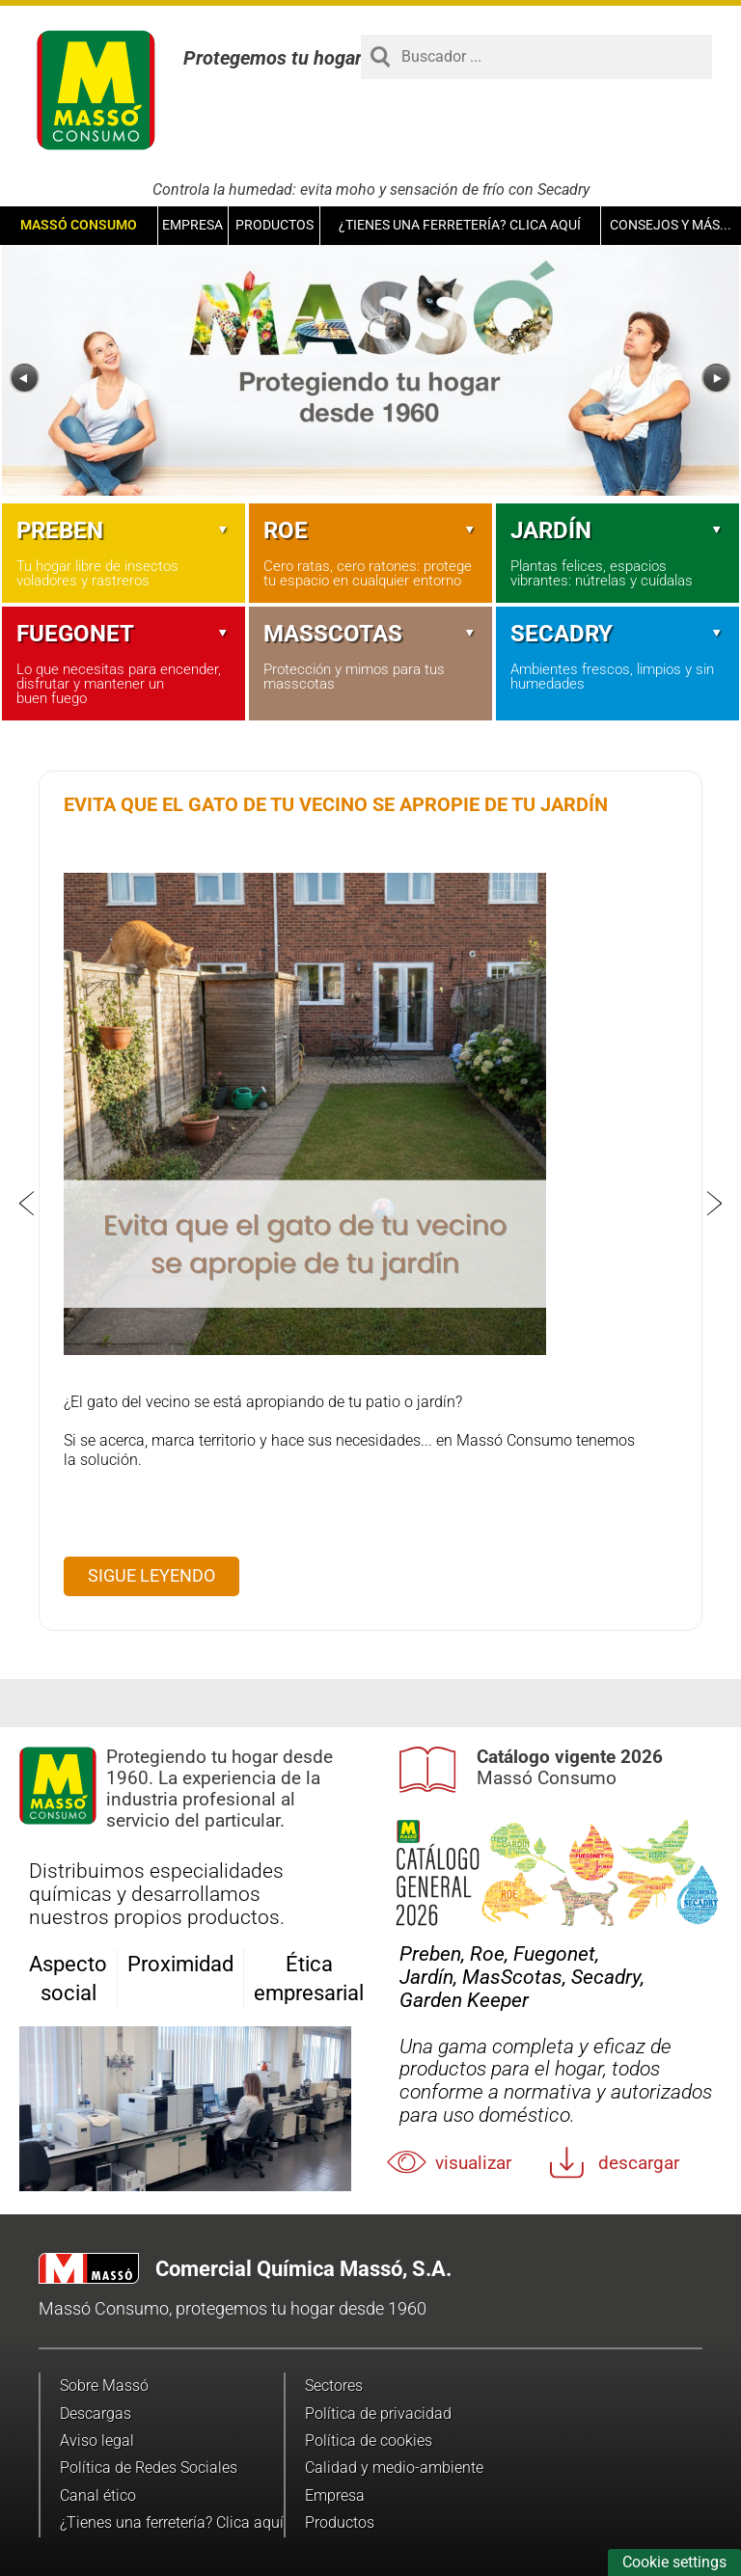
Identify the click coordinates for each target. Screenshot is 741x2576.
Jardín (617, 530)
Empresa (192, 225)
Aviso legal (97, 2440)
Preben (123, 530)
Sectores (334, 2385)
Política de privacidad (378, 2413)
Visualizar (473, 2163)
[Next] (716, 378)
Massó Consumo (78, 225)
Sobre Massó (104, 2385)
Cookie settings (674, 2562)
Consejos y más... (670, 225)
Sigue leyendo (151, 1575)
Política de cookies (368, 2440)
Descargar (638, 2163)
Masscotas (370, 633)
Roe (370, 530)
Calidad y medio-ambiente (394, 2467)
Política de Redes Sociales (148, 2467)
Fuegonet (123, 633)
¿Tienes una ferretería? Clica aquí (460, 225)
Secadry (617, 633)
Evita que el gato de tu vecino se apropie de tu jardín (336, 804)
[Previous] (25, 378)
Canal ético (98, 2495)
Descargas (95, 2413)
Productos (274, 225)
